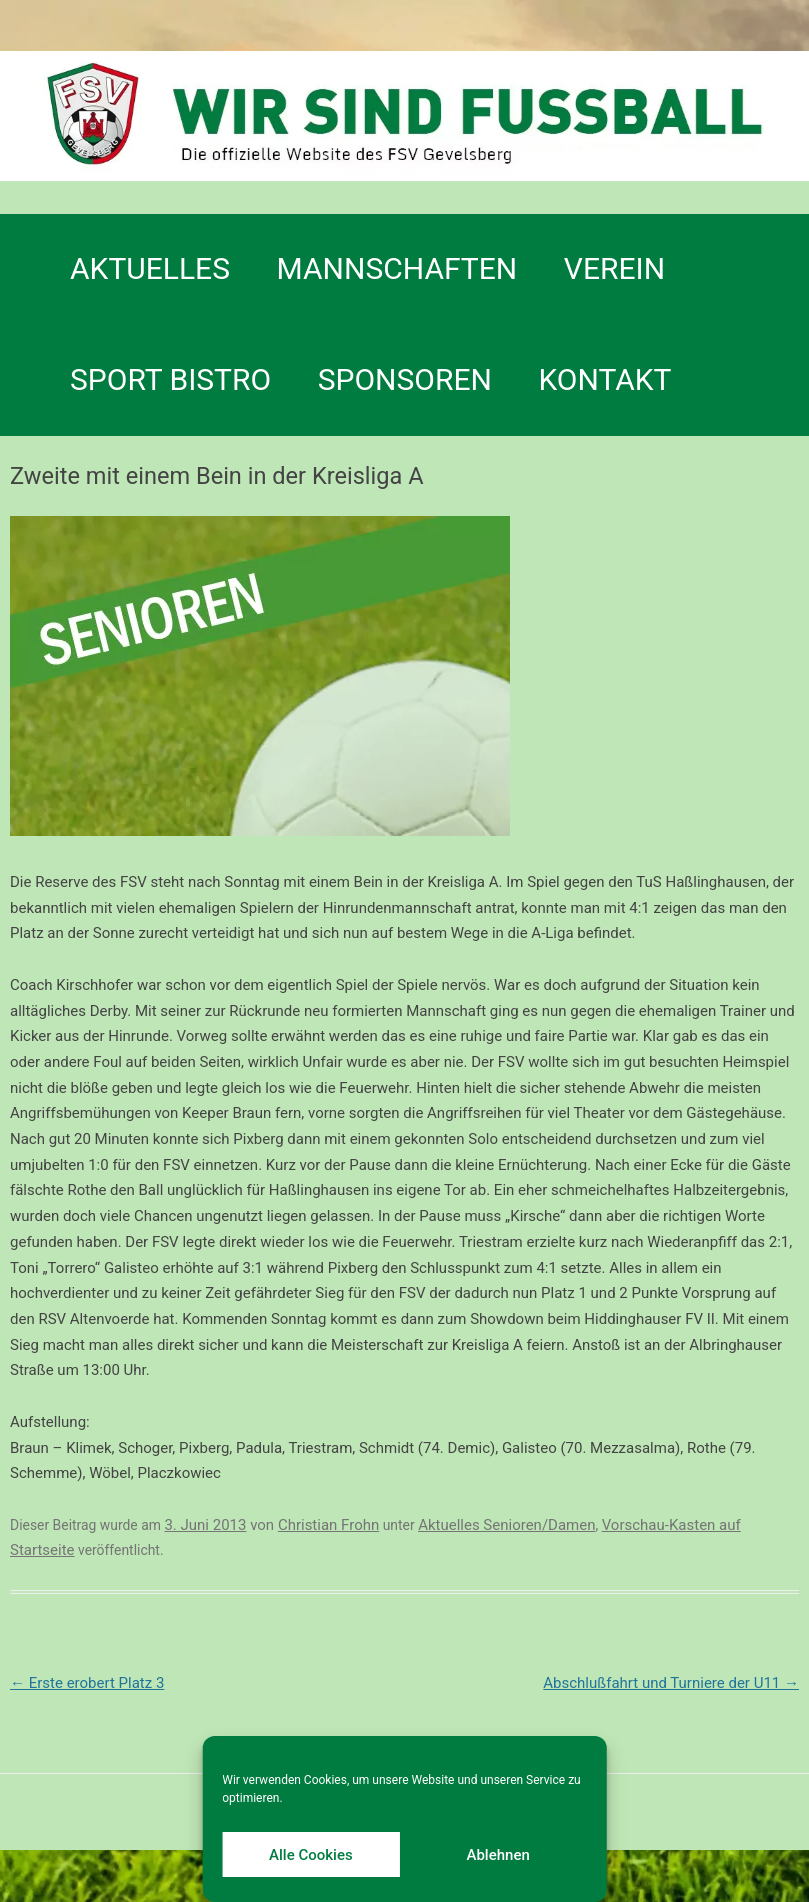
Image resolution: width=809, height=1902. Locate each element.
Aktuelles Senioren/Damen (506, 1525)
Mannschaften (397, 268)
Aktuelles (150, 268)
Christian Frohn (328, 1525)
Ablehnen (497, 1855)
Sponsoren (405, 379)
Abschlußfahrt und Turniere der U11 (671, 1683)
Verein (614, 268)
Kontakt (604, 379)
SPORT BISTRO (170, 379)
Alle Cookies (311, 1855)
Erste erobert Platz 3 (87, 1683)
